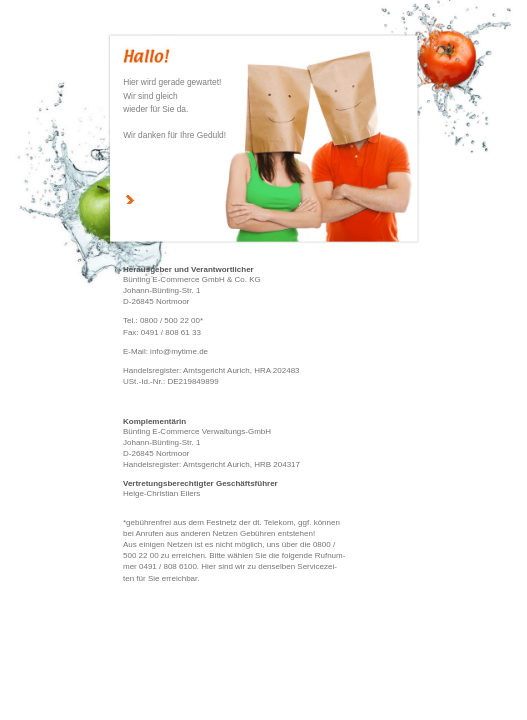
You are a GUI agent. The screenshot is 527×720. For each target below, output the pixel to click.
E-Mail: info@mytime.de (165, 351)
